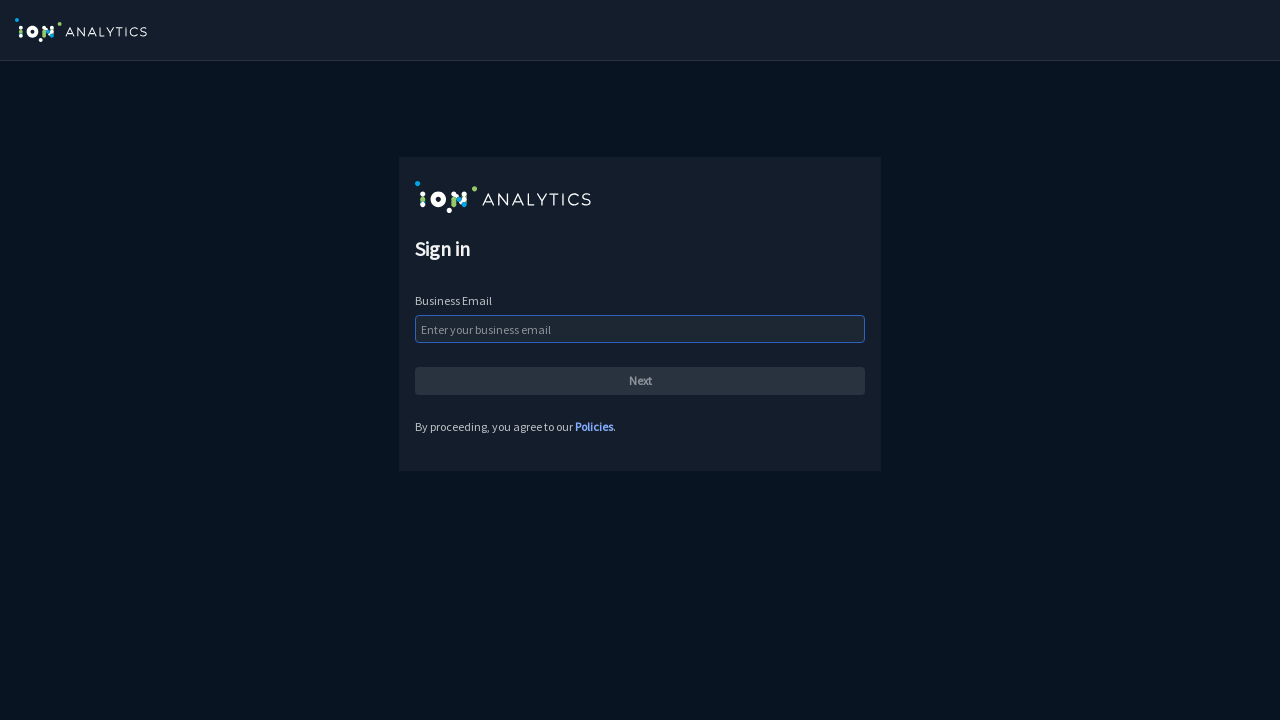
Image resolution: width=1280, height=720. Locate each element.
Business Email (453, 300)
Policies (594, 426)
